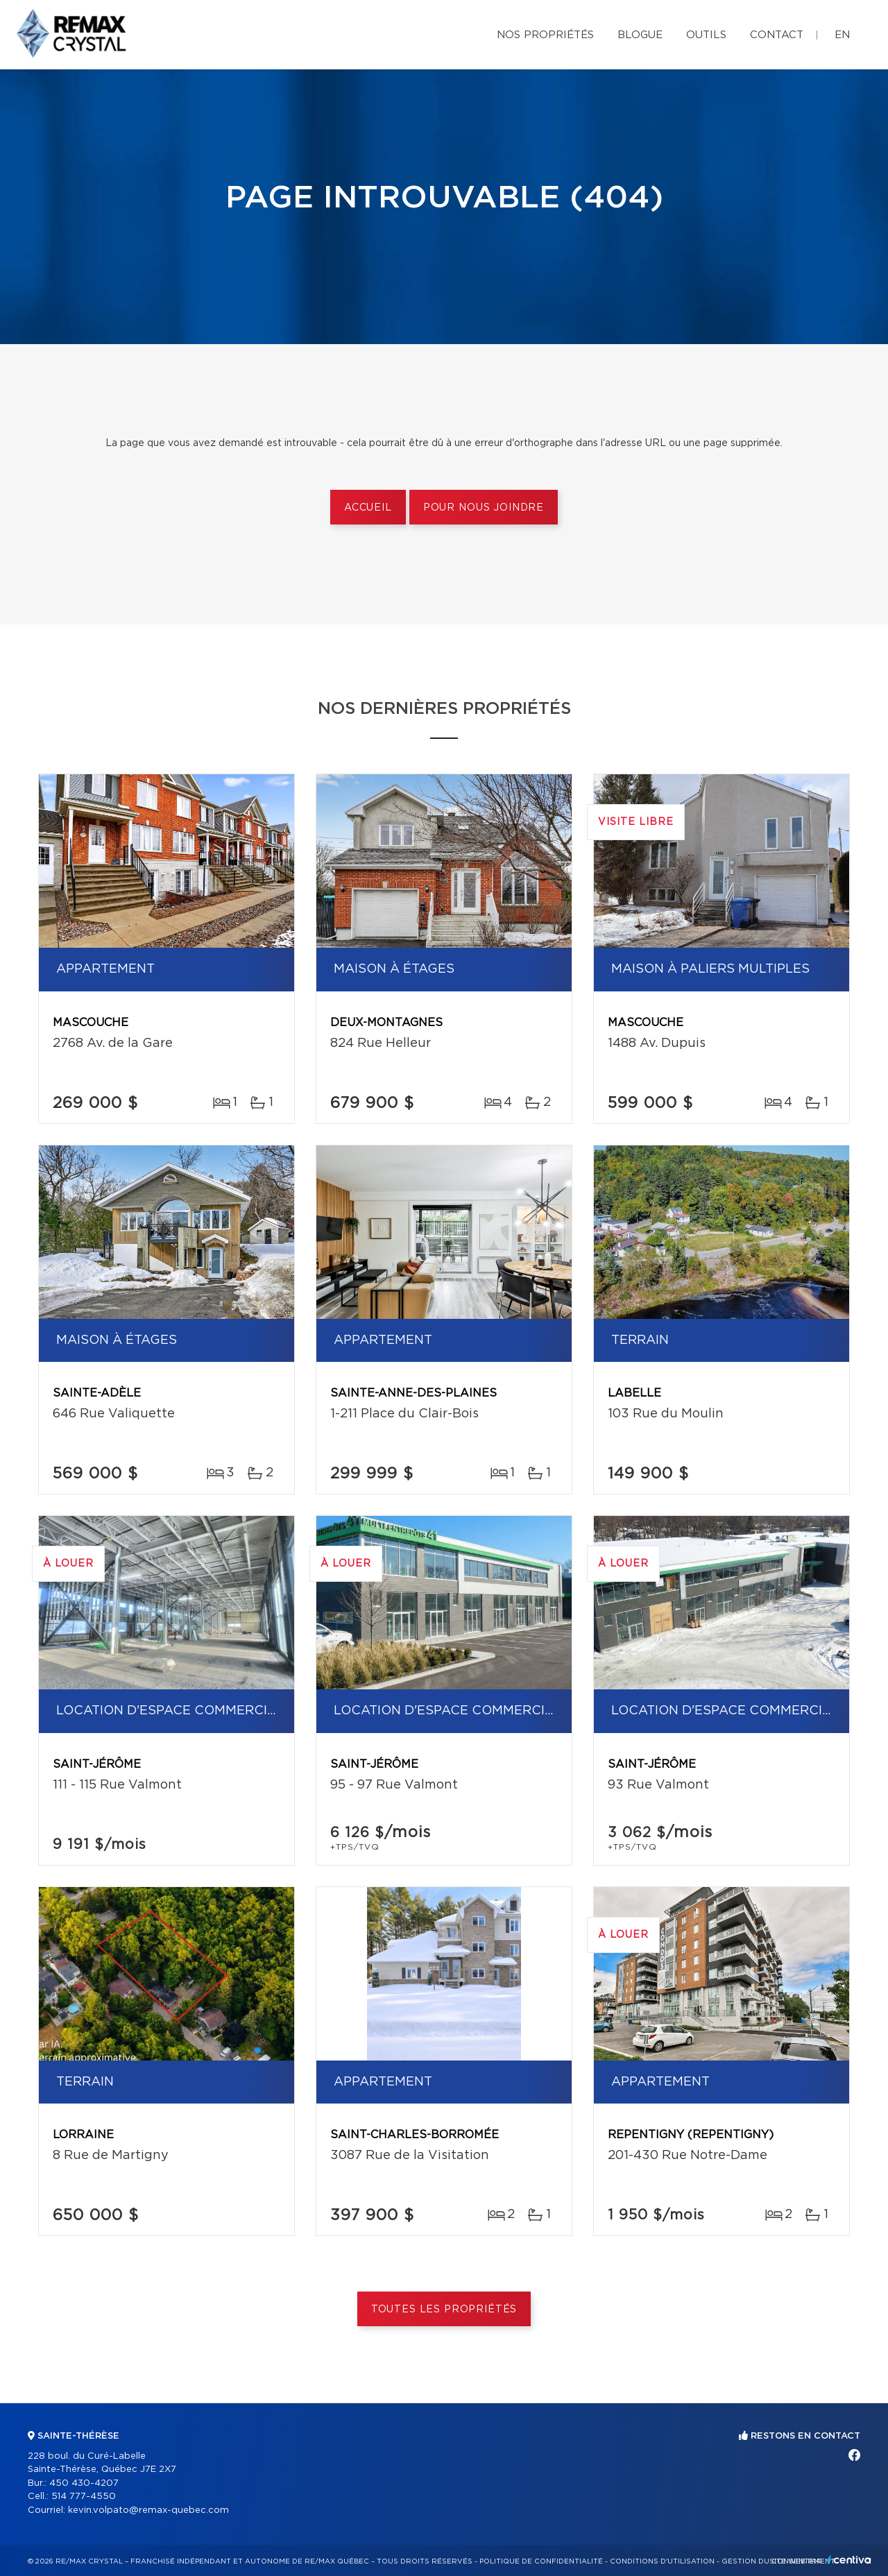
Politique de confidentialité (541, 2561)
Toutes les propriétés (444, 2309)
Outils (706, 35)
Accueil (368, 508)
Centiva (849, 2559)
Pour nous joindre (483, 508)
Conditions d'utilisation (662, 2561)
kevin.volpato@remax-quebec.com (148, 2510)
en (842, 35)
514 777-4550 (83, 2496)
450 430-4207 (84, 2483)
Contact (776, 35)
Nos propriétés (545, 35)
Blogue (640, 35)
